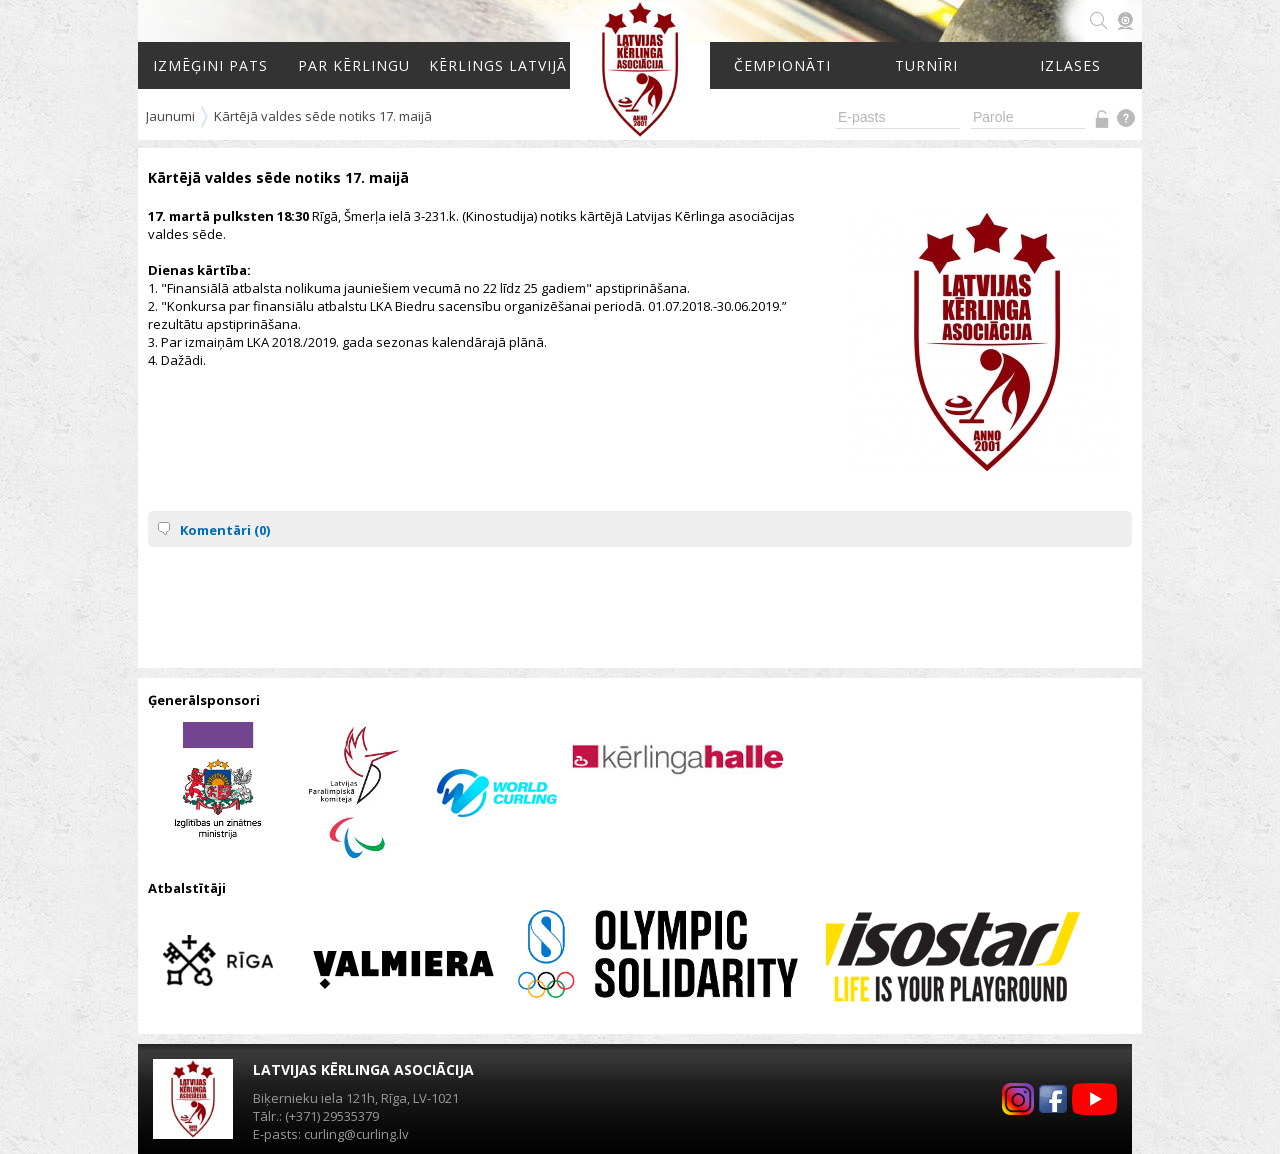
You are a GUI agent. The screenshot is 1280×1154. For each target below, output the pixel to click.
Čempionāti (782, 65)
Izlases (1070, 65)
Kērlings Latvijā (498, 65)
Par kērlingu (354, 65)
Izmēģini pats (210, 65)
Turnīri (926, 65)
